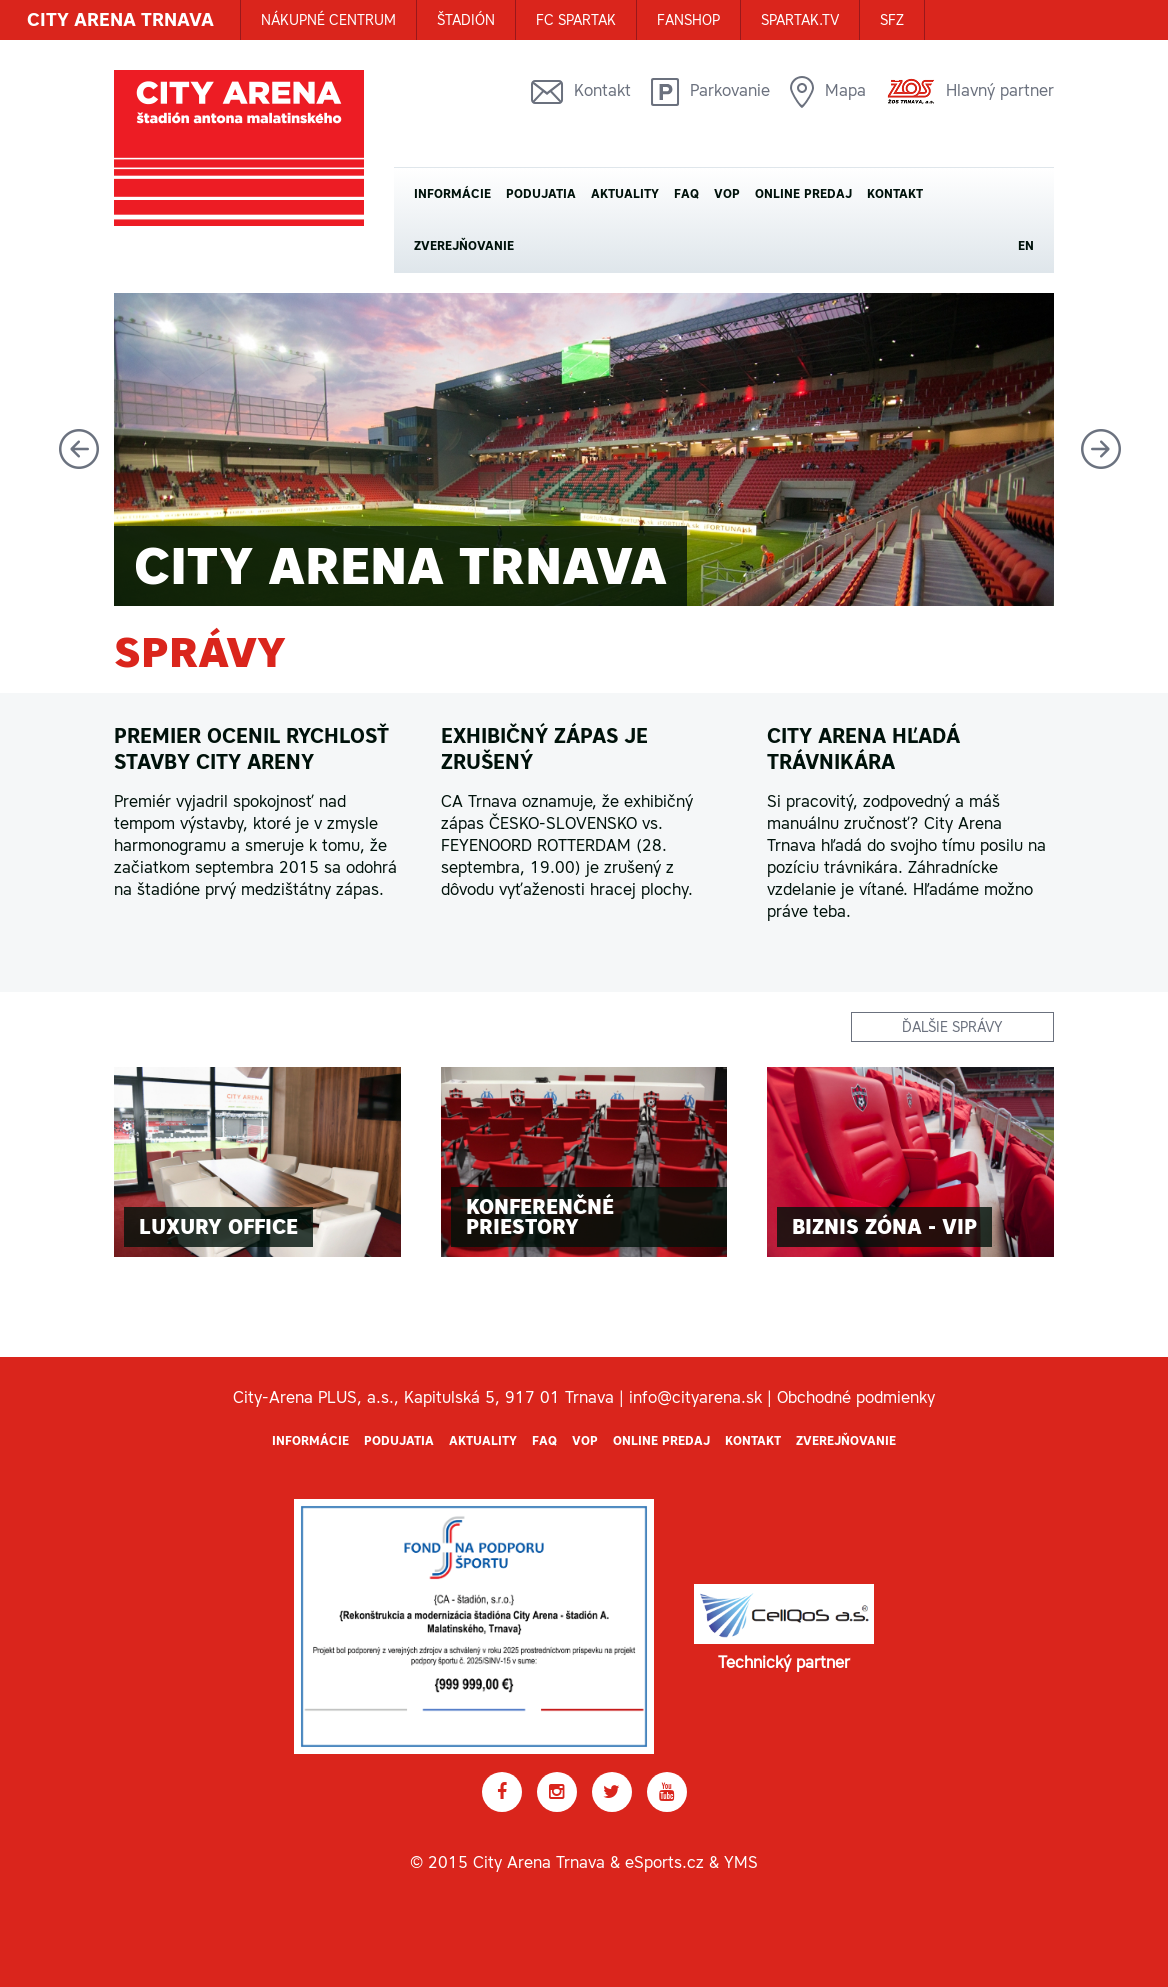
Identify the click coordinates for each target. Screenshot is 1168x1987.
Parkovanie (710, 92)
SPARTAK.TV (800, 20)
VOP (727, 194)
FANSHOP (688, 20)
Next (1101, 449)
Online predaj (803, 194)
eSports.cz (664, 1862)
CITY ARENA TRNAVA (120, 19)
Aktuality (625, 194)
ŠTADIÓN (466, 20)
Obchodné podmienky (856, 1397)
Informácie (452, 194)
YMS (741, 1862)
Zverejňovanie (464, 246)
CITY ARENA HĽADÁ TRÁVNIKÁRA (863, 749)
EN (1026, 246)
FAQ (686, 194)
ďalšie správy (952, 1027)
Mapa (828, 92)
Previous (79, 449)
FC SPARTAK (576, 20)
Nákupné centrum (328, 20)
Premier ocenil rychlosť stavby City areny (251, 749)
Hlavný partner (970, 91)
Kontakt (581, 92)
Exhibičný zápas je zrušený (544, 749)
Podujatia (541, 194)
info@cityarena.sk (695, 1397)
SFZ (892, 20)
